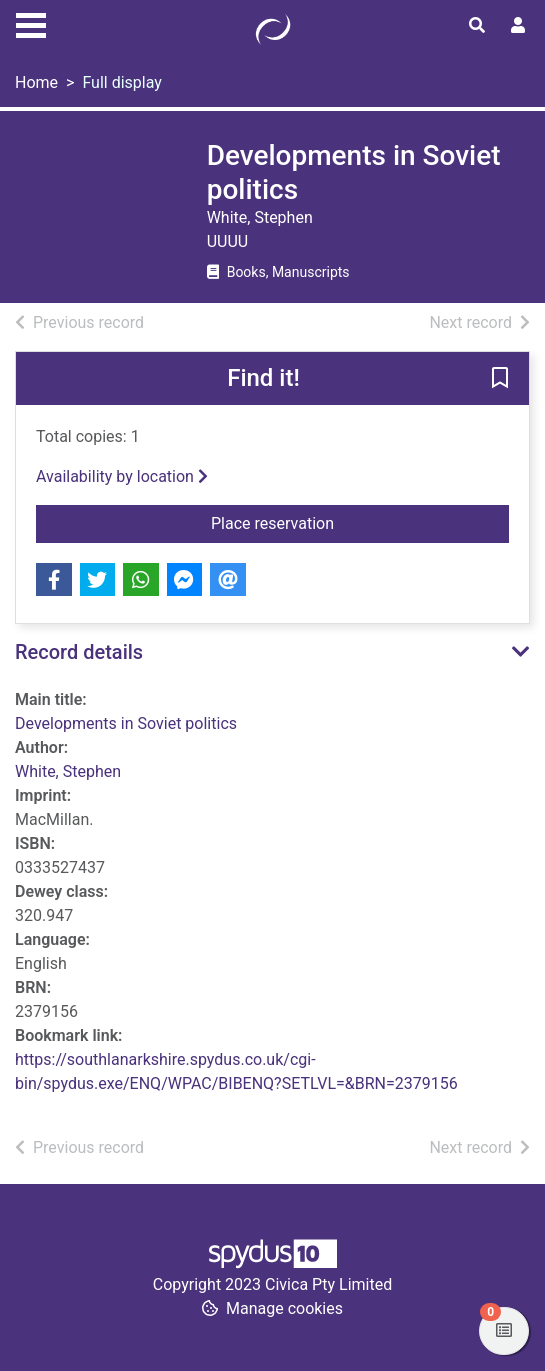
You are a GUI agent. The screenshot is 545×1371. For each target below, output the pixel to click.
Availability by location (122, 476)
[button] (500, 380)
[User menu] (518, 26)
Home (36, 82)
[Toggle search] (477, 26)
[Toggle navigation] (31, 23)
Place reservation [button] (360, 522)
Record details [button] (79, 652)
